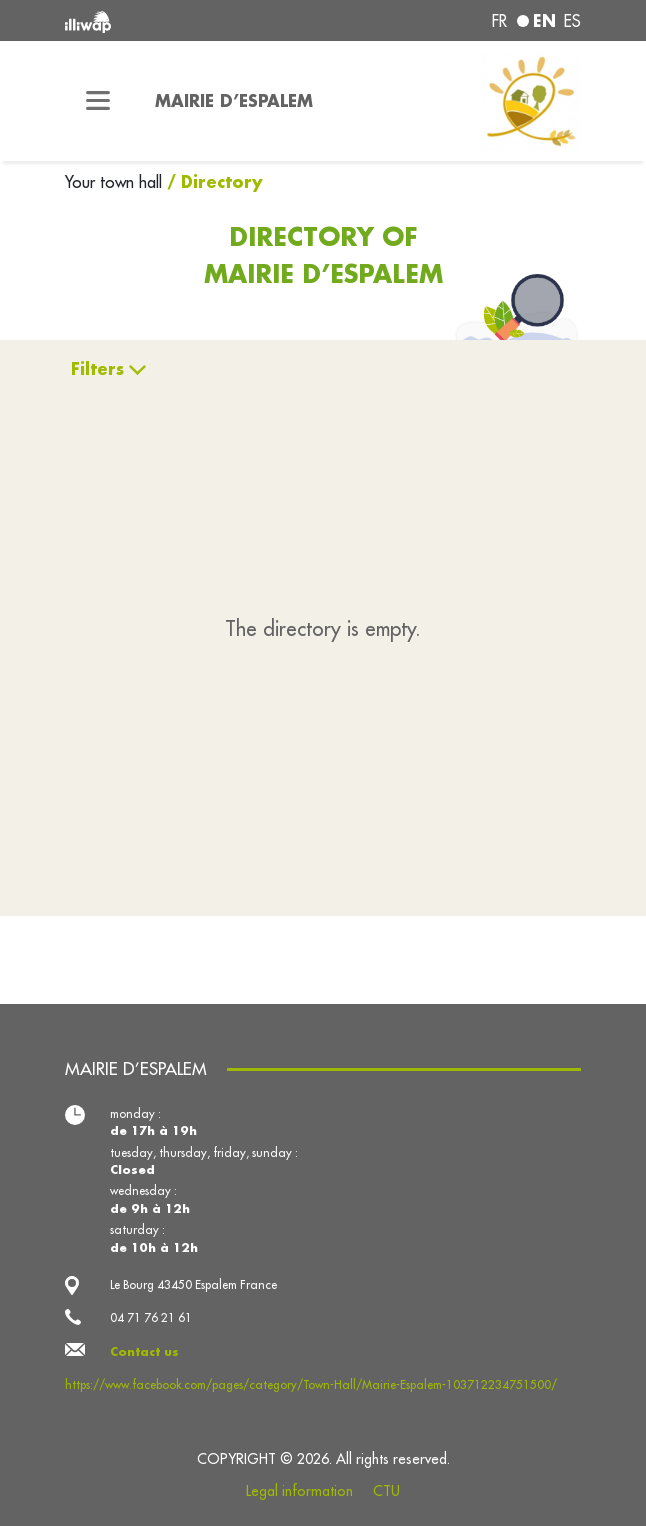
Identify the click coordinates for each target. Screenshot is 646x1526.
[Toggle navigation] (98, 101)
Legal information (299, 1491)
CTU (386, 1491)
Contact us (144, 1351)
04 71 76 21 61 (151, 1317)
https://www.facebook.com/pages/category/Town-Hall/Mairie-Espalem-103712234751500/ (311, 1384)
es (572, 21)
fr (499, 21)
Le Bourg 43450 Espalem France (193, 1284)
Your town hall (116, 182)
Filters (97, 368)
